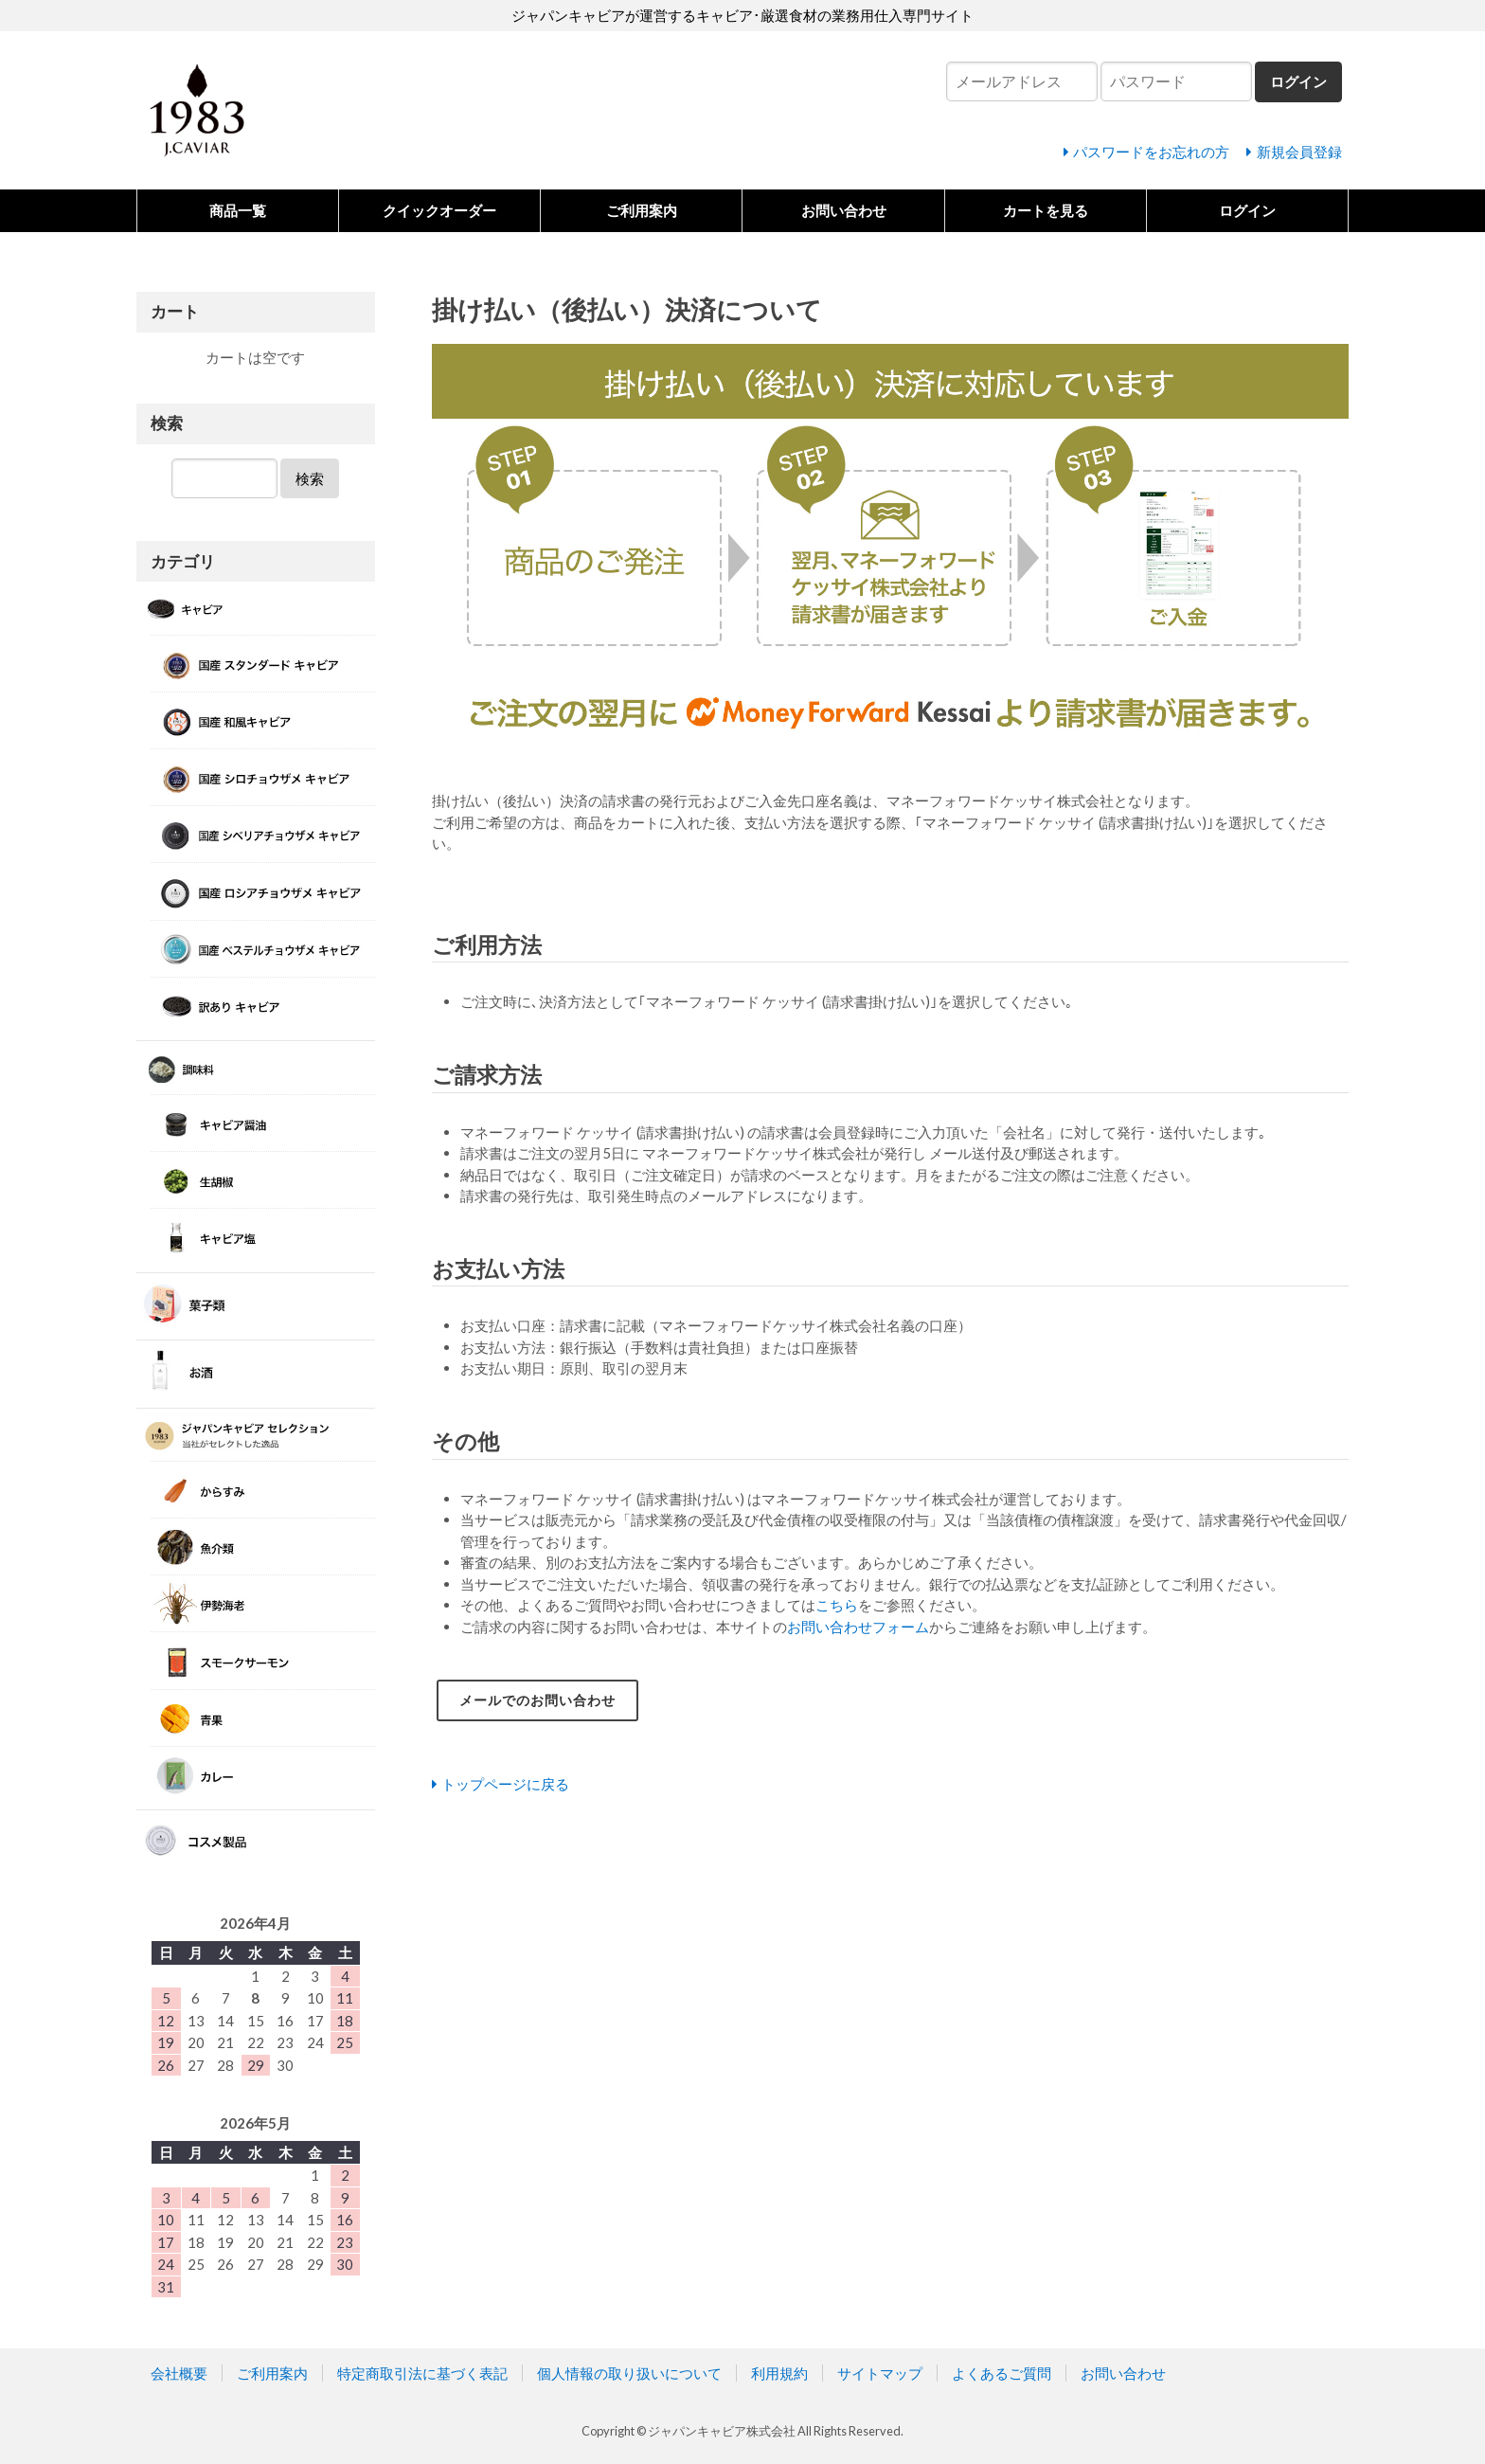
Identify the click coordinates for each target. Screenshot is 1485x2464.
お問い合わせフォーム (858, 1626)
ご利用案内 (641, 210)
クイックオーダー (439, 210)
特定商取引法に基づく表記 (422, 2373)
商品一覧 (237, 210)
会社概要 (179, 2373)
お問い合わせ (843, 210)
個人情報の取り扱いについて (629, 2373)
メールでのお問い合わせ (542, 1700)
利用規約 (779, 2373)
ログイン (1247, 210)
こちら (836, 1604)
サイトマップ (879, 2373)
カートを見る (1045, 210)
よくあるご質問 (1001, 2373)
